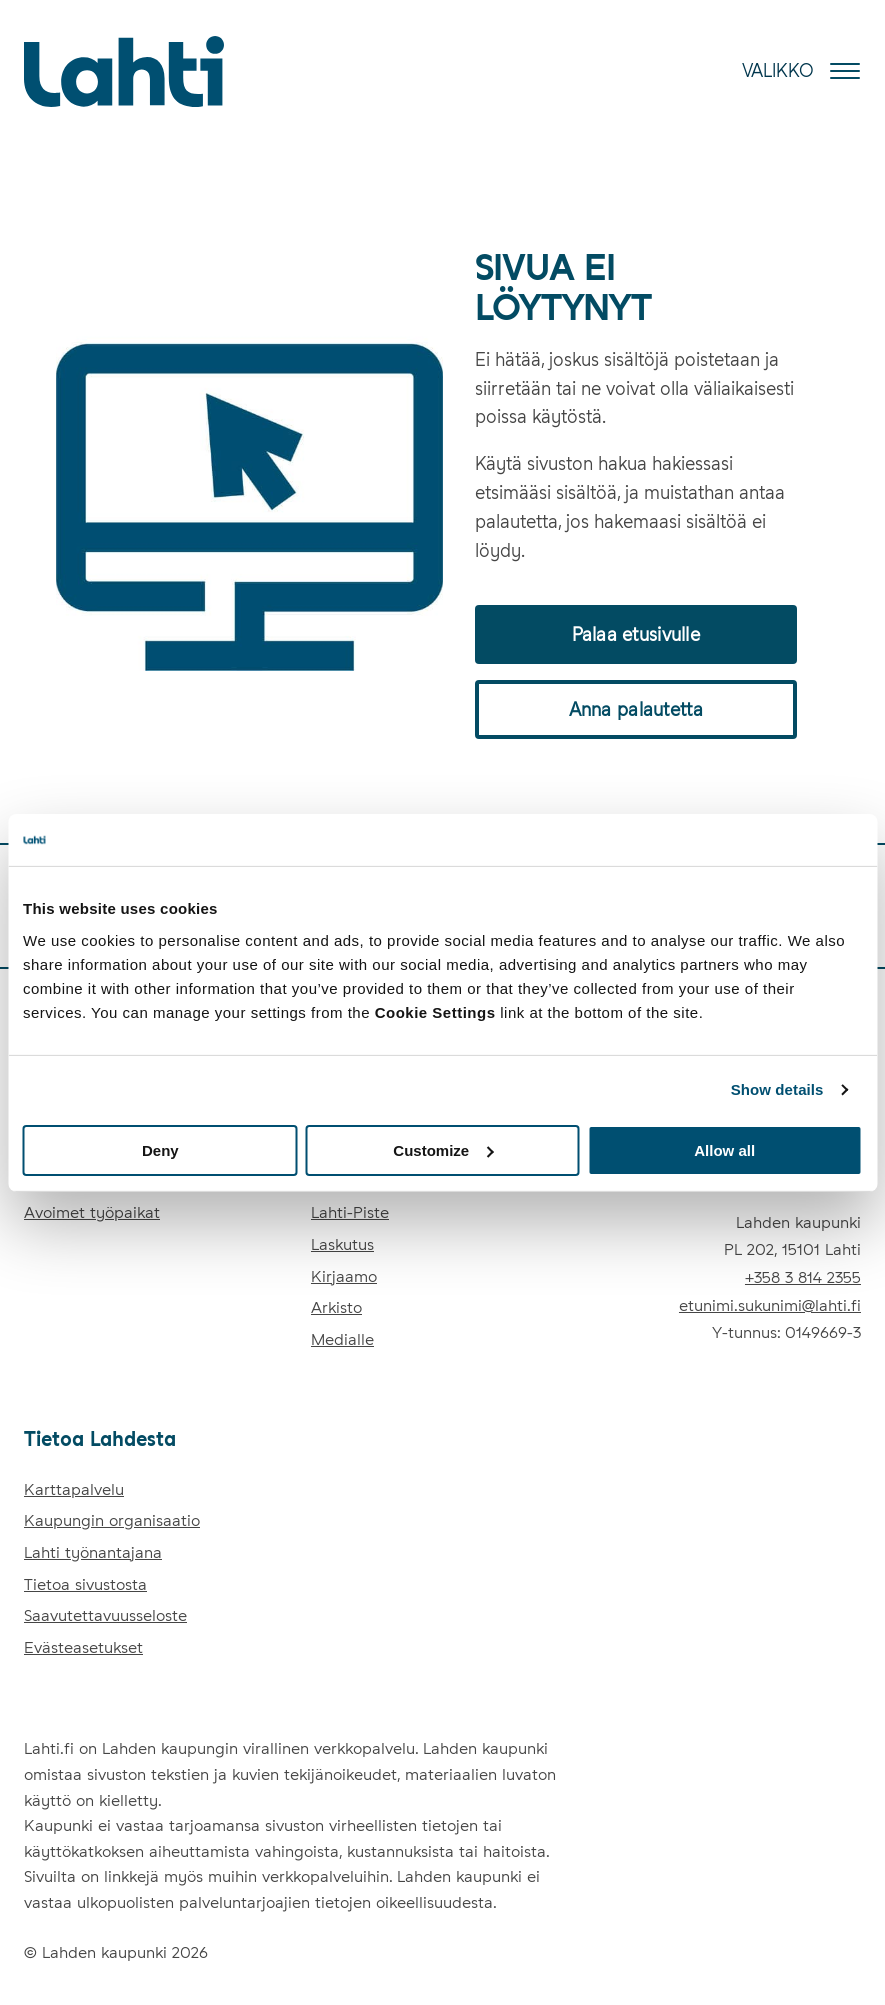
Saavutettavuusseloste (105, 1615)
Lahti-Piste (350, 1212)
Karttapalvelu (74, 1489)
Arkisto (336, 1307)
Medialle (342, 1339)
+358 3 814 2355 (803, 1277)
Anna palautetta (636, 709)
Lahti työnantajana (93, 1552)
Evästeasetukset (83, 1647)
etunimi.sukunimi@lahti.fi (770, 1305)
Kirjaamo (344, 1276)
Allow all (724, 1149)
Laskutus (342, 1244)
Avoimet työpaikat (92, 1212)
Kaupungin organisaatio (112, 1520)
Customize (443, 1149)
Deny (160, 1149)
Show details (777, 1089)
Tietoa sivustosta (85, 1584)
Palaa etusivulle (636, 634)
